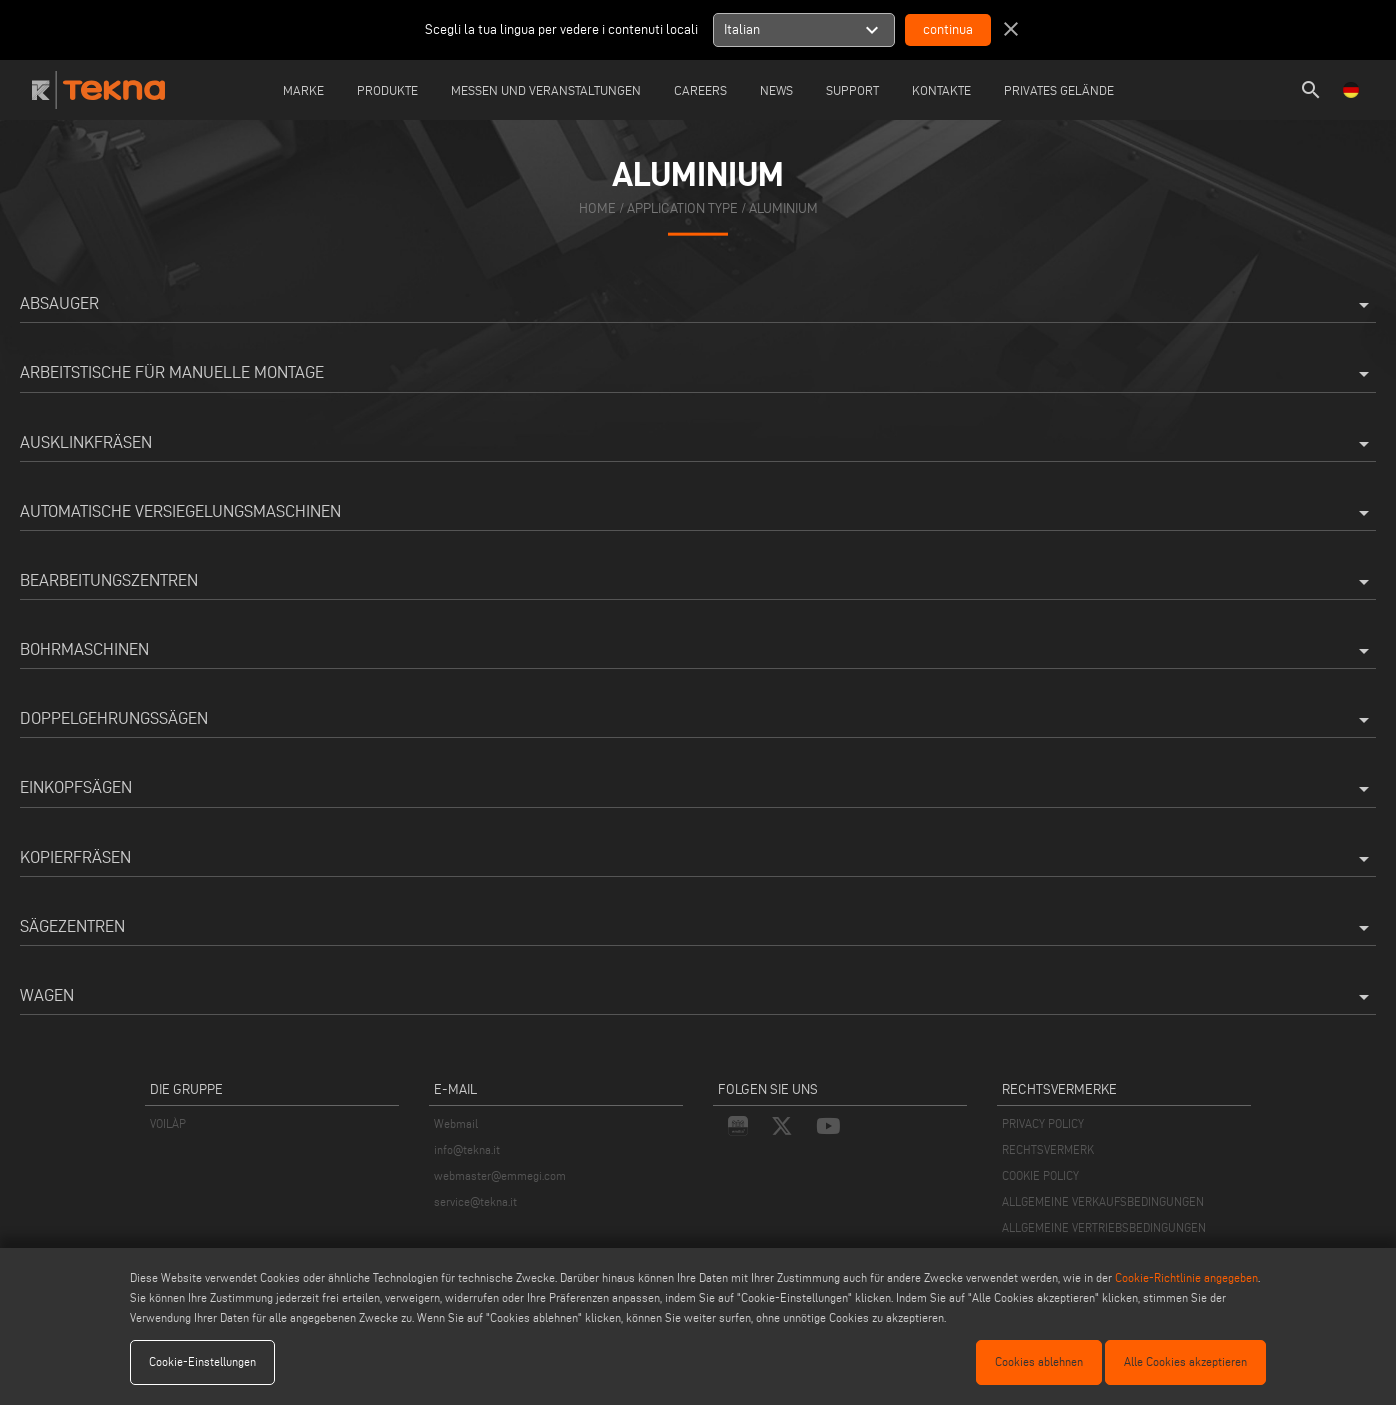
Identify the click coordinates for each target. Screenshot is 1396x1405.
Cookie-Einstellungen (202, 1361)
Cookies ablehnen (1039, 1361)
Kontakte (941, 90)
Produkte (387, 90)
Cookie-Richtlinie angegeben (1186, 1277)
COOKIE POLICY (1040, 1175)
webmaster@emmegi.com (500, 1175)
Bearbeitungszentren (698, 582)
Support (852, 90)
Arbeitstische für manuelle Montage (698, 374)
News (776, 90)
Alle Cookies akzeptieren (1185, 1361)
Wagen (698, 997)
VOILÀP (168, 1123)
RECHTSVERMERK (1048, 1149)
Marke (303, 90)
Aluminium (783, 207)
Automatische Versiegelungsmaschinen (698, 513)
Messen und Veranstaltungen (546, 90)
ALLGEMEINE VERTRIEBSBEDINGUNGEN (1104, 1227)
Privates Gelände (1059, 90)
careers (700, 90)
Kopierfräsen (698, 859)
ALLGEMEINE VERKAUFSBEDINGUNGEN (1103, 1201)
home (597, 207)
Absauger (698, 305)
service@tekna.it (475, 1201)
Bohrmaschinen (698, 651)
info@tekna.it (467, 1149)
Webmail (456, 1123)
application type (682, 207)
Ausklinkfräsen (698, 444)
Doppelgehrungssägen (698, 720)
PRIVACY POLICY (1043, 1123)
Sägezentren (698, 928)
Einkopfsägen (698, 789)
